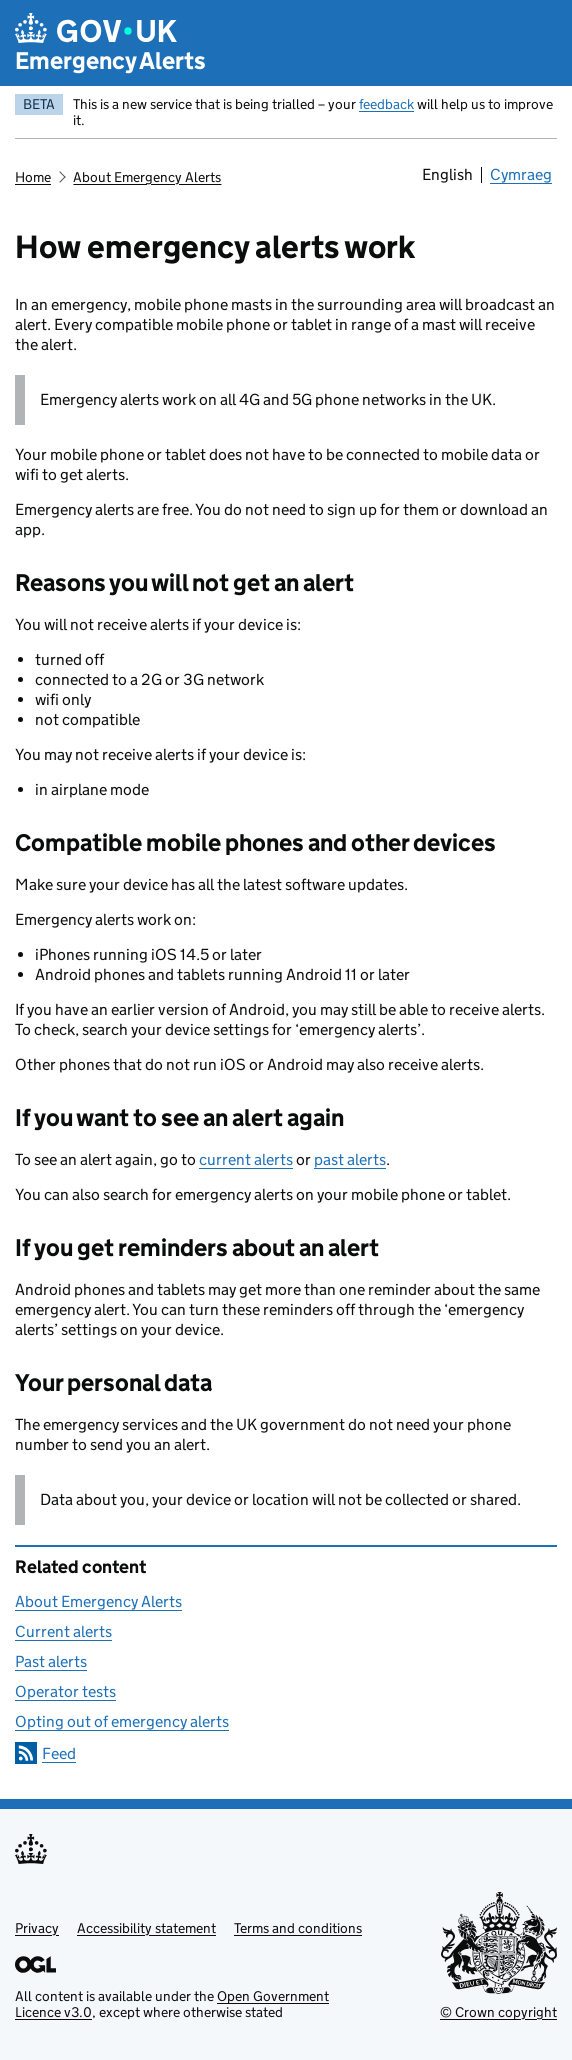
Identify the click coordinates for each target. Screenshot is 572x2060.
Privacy (37, 1928)
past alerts (350, 1159)
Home (33, 177)
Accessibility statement (146, 1928)
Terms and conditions (298, 1928)
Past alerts (51, 1661)
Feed (59, 1753)
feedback (386, 104)
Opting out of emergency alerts (122, 1721)
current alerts (246, 1159)
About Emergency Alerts (147, 177)
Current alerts (63, 1631)
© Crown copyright (498, 2012)
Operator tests (65, 1691)
